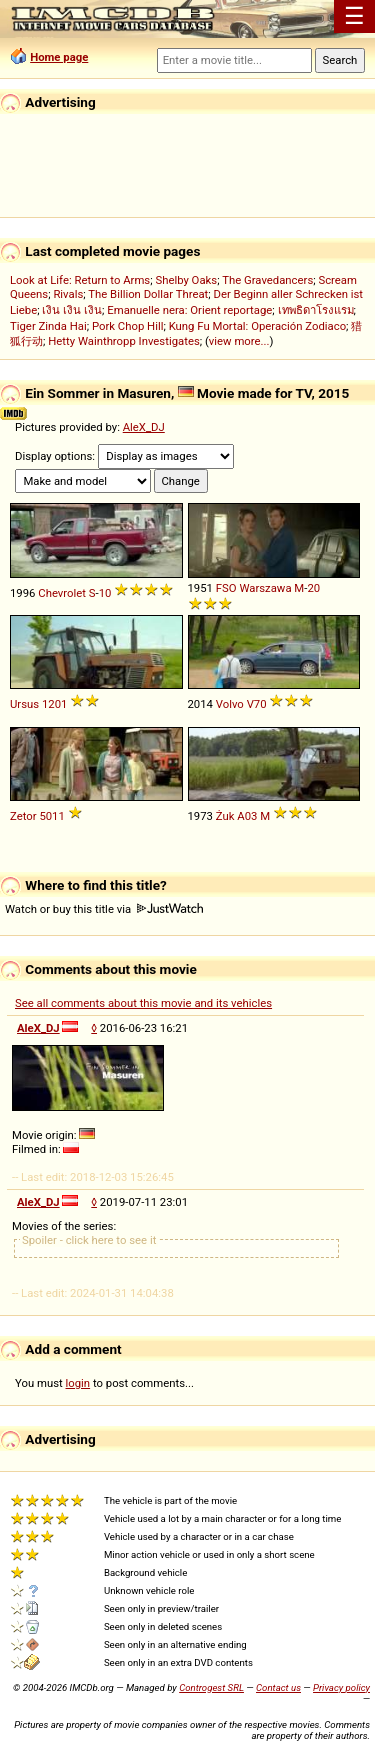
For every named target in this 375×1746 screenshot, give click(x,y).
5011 (51, 816)
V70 (257, 704)
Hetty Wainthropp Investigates (124, 341)
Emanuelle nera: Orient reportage (189, 310)
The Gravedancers (267, 280)
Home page (59, 57)
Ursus (24, 704)
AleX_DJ (144, 427)
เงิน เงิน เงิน (72, 310)
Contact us (278, 1687)
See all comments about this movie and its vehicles (143, 1003)
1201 (54, 704)
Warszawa (265, 588)
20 (313, 588)
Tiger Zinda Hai (48, 326)
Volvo (230, 704)
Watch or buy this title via (104, 909)
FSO (226, 588)
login (78, 1383)
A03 (247, 816)
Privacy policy (341, 1687)
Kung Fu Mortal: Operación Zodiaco (257, 326)
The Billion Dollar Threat (148, 294)
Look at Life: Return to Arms (80, 280)
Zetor (23, 816)
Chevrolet (62, 593)
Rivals (68, 294)
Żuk (225, 816)
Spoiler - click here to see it (89, 1240)
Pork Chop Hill (128, 326)
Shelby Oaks (186, 280)
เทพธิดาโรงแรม (316, 310)
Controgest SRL (211, 1687)
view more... (239, 341)
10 (105, 593)
